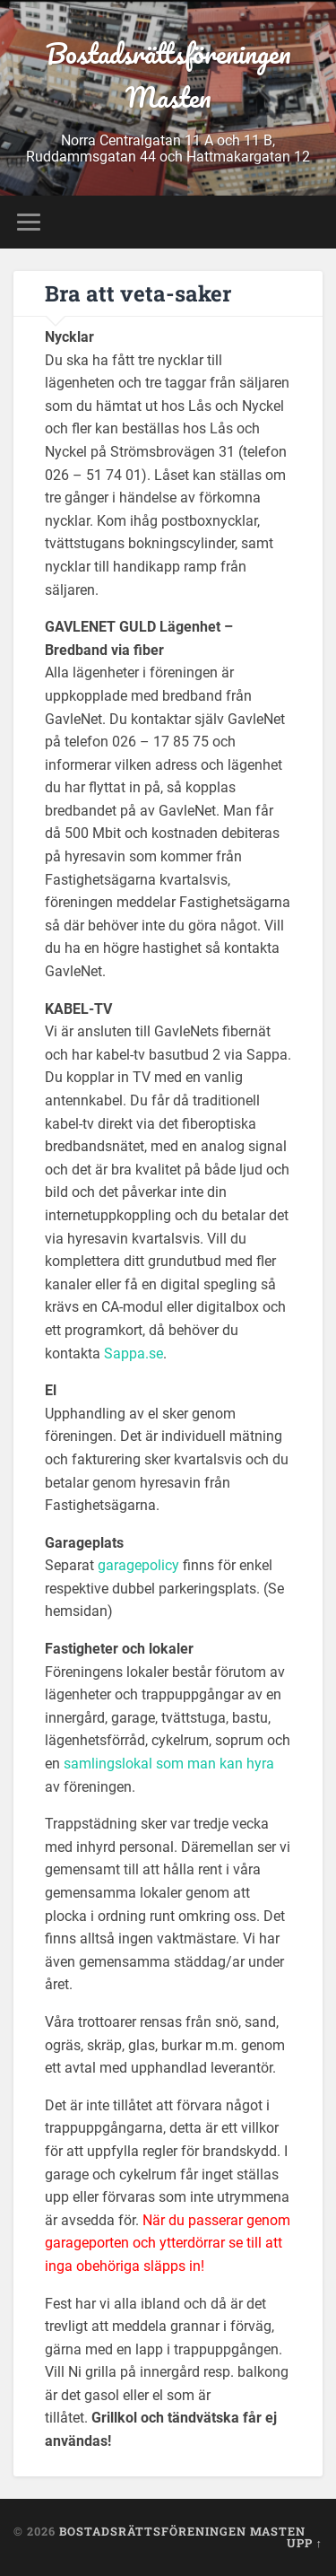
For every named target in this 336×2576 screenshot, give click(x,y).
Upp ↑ (305, 2543)
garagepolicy (138, 1565)
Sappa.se (133, 1353)
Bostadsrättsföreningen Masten (168, 75)
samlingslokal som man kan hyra (169, 1763)
